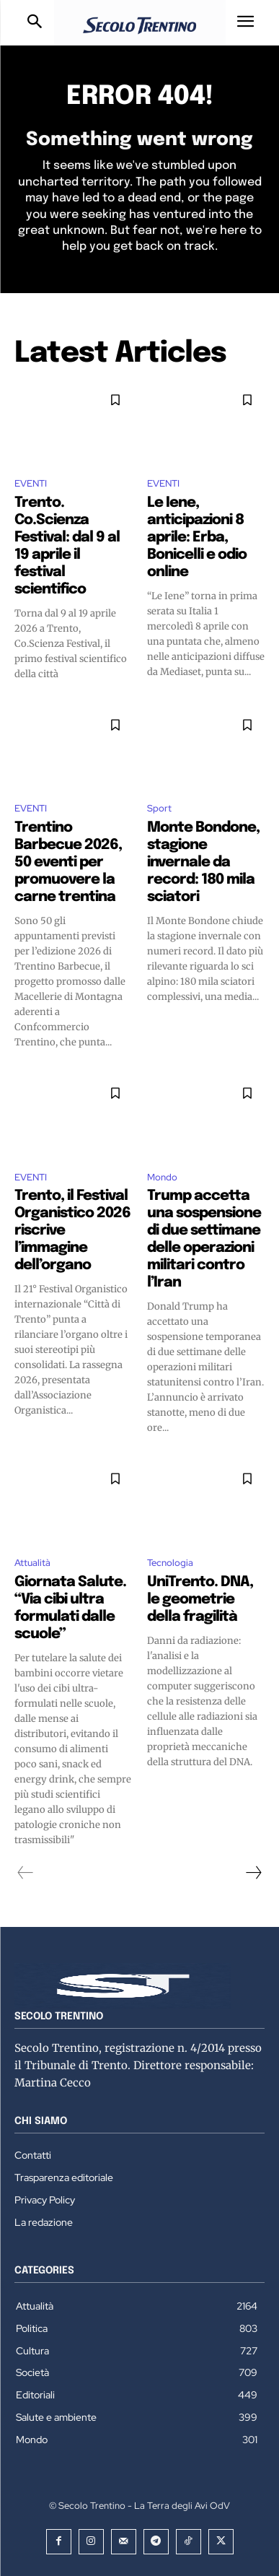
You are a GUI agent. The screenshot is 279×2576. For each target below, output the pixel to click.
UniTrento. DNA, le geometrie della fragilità (200, 1599)
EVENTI (30, 483)
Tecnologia (170, 1563)
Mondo (162, 1177)
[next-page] (253, 1873)
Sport (159, 808)
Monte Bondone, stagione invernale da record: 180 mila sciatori (203, 862)
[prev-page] (25, 1873)
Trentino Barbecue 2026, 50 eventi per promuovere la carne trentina (68, 862)
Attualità (32, 1563)
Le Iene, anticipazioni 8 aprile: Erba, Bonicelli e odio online (197, 537)
